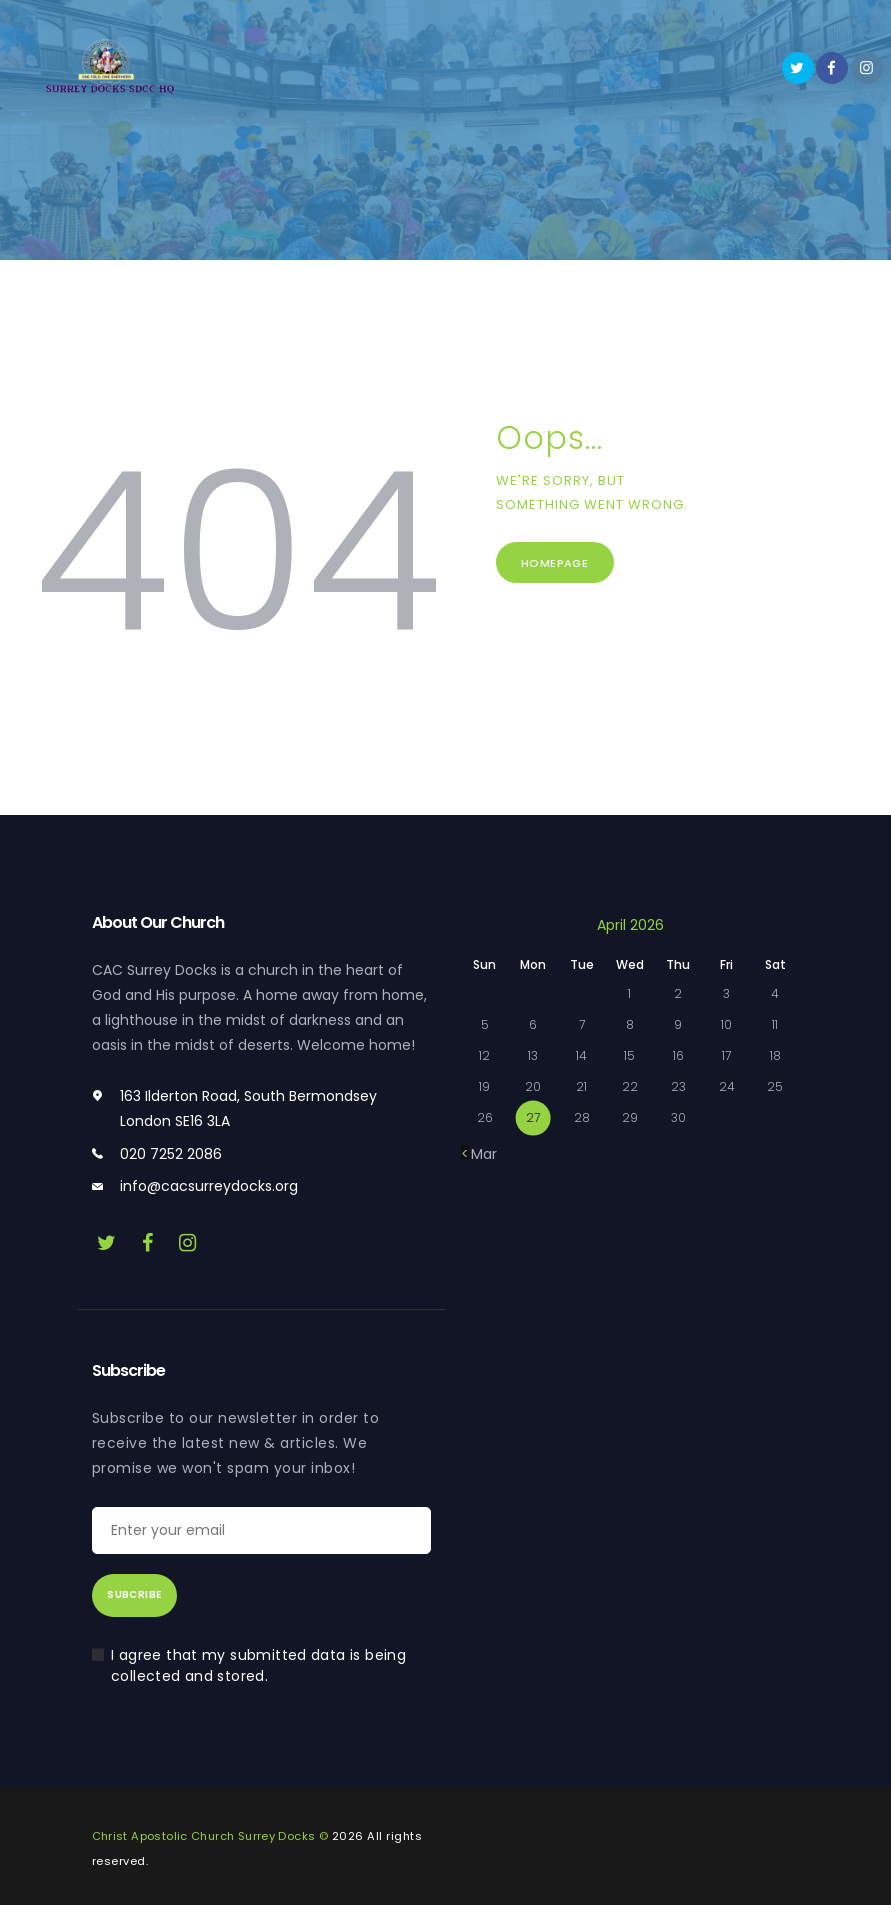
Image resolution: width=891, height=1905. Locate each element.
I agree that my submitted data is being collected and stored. (261, 1665)
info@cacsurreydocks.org (209, 1186)
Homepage (562, 565)
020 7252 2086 (171, 1154)
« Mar (479, 1154)
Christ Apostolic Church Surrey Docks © (212, 1836)
